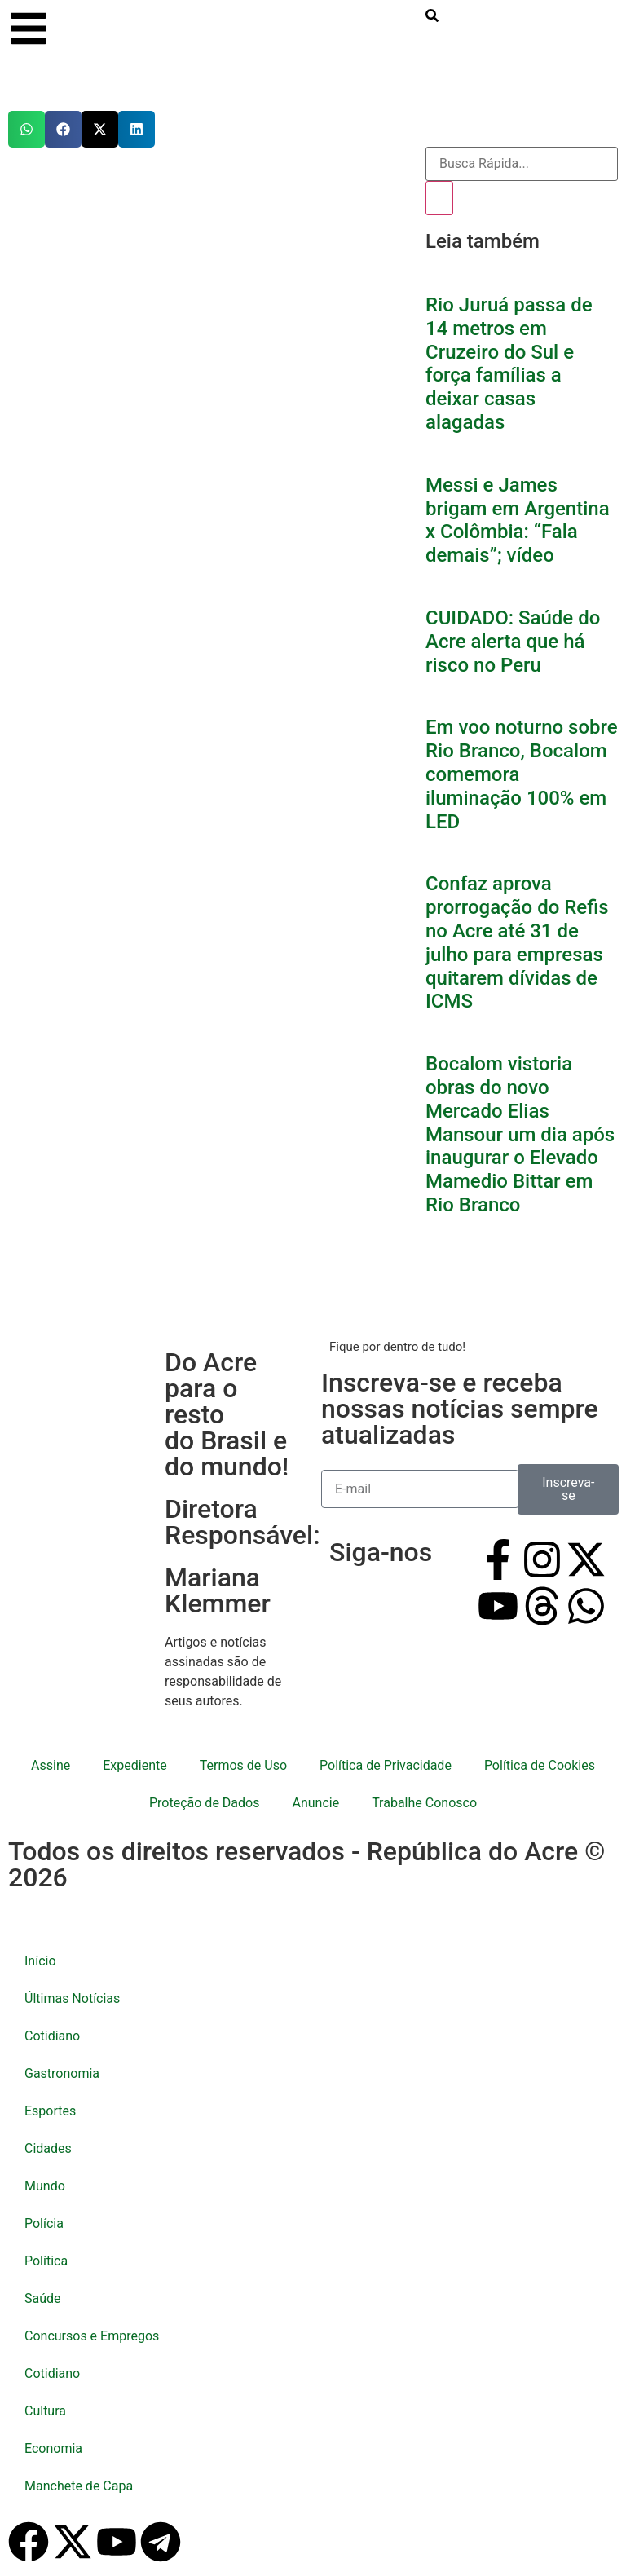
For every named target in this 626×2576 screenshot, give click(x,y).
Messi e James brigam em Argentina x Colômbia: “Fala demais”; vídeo (517, 520)
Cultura (45, 2411)
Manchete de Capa (78, 2486)
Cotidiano (52, 2036)
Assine (50, 1765)
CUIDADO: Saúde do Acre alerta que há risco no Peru (512, 642)
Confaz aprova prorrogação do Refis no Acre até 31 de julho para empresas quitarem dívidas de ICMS (517, 942)
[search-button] (432, 15)
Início (40, 1961)
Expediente (134, 1765)
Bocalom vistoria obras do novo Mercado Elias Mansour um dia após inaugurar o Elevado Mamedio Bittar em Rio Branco (520, 1134)
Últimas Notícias (72, 1998)
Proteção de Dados (204, 1803)
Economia (53, 2448)
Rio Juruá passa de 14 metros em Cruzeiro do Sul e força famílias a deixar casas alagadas (509, 363)
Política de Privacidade (386, 1765)
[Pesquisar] (439, 198)
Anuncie (315, 1803)
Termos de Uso (243, 1765)
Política (46, 2261)
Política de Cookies (539, 1765)
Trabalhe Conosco (424, 1803)
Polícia (44, 2223)
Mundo (44, 2186)
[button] (26, 129)
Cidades (48, 2148)
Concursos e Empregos (91, 2336)
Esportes (50, 2111)
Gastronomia (61, 2073)
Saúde (42, 2298)
